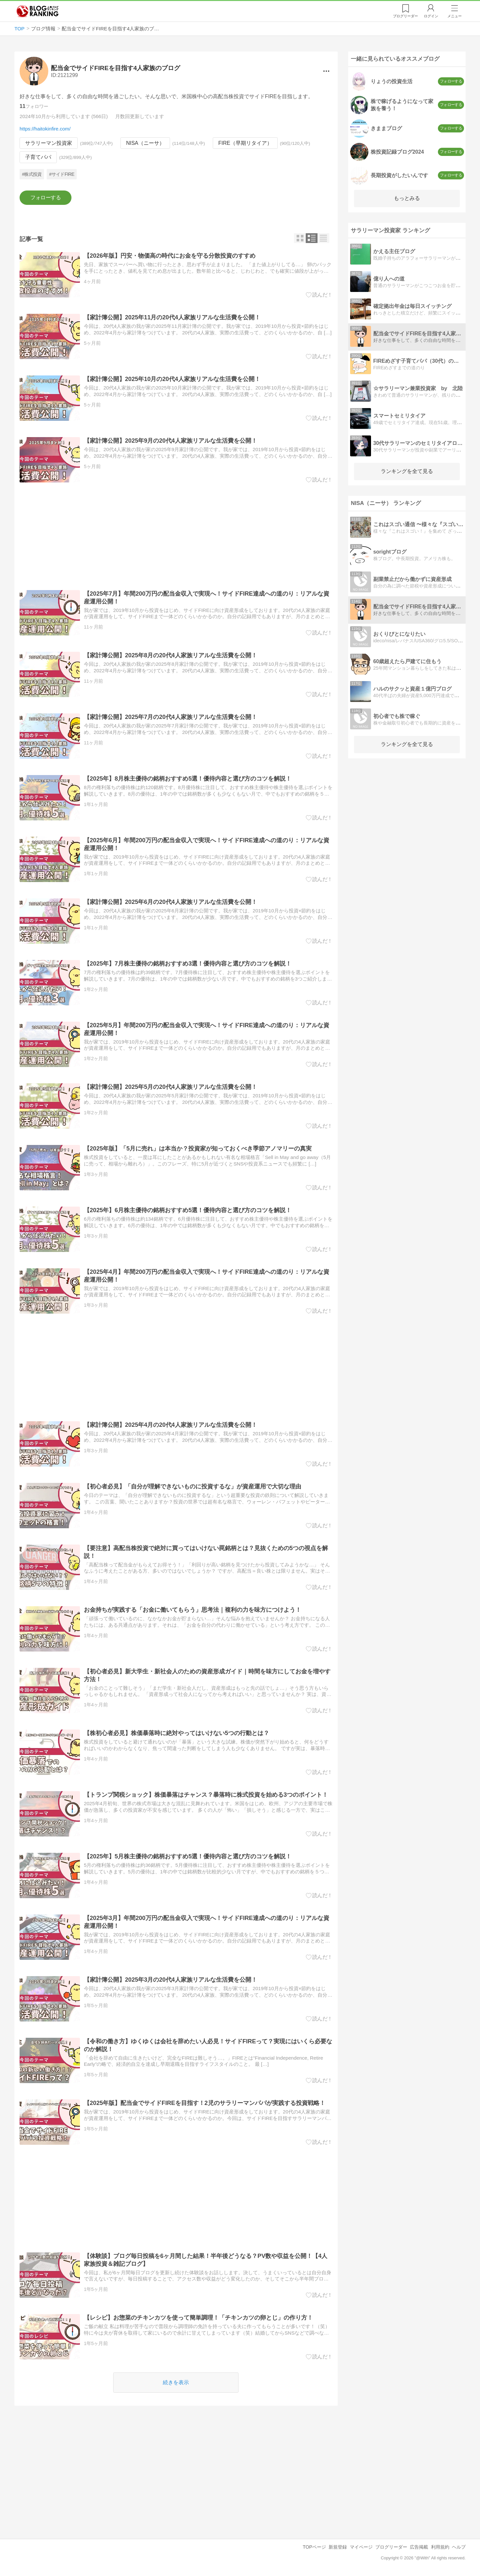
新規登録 (338, 2547)
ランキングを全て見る (407, 471)
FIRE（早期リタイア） (245, 143)
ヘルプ (459, 2547)
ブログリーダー (391, 2547)
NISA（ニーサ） (145, 143)
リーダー (405, 16)
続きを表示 (176, 2382)
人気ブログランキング (37, 11)
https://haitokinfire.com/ (45, 128)
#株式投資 (31, 174)
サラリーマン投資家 (48, 143)
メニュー (454, 16)
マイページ (361, 2547)
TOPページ (314, 2547)
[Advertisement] (176, 536)
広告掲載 (419, 2547)
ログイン (431, 16)
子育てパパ (38, 157)
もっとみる (407, 198)
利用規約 (440, 2547)
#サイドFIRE (61, 174)
